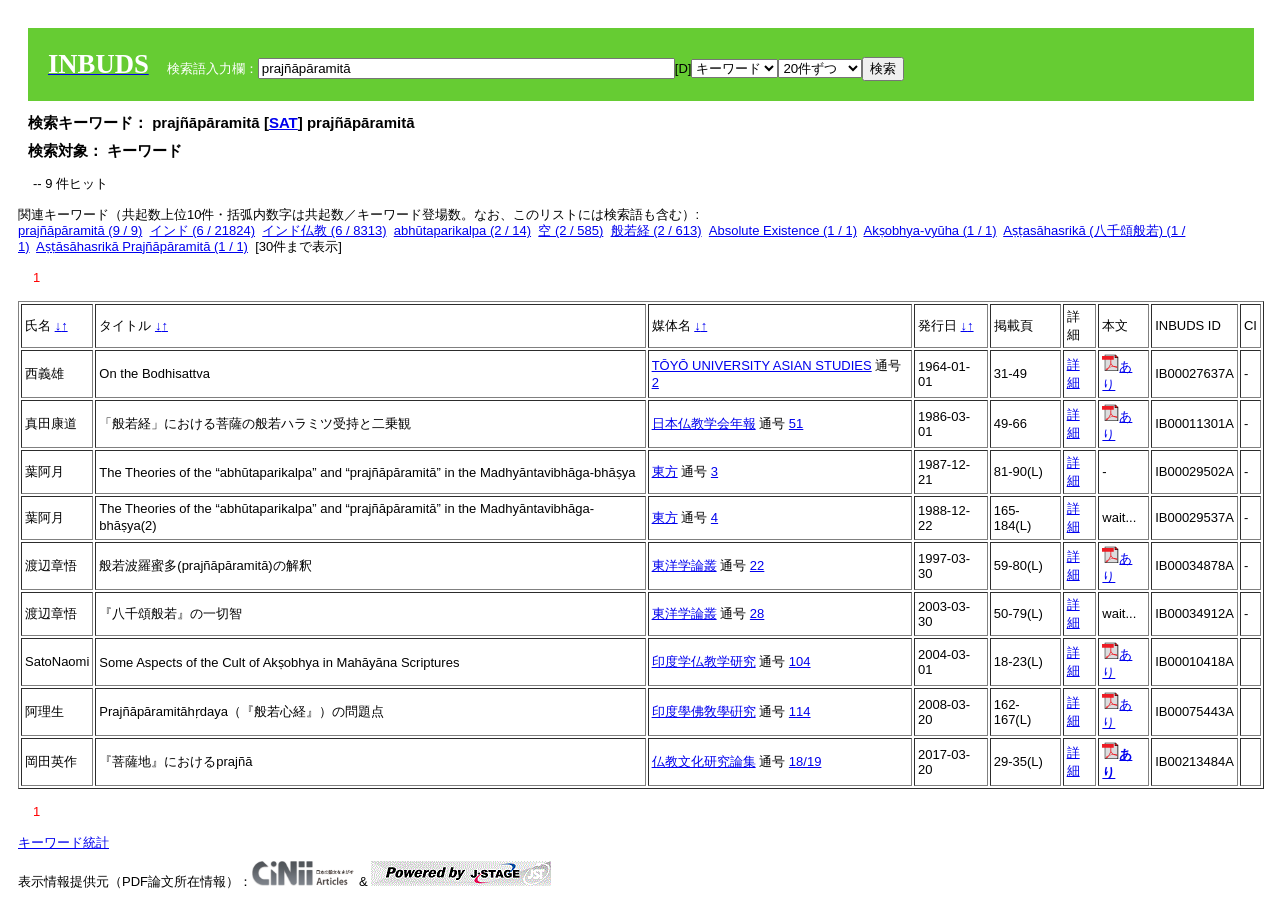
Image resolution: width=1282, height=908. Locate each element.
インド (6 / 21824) (203, 230)
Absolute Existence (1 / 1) (783, 230)
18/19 (805, 761)
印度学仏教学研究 (704, 661)
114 (800, 711)
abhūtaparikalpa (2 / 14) (462, 230)
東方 (665, 471)
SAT (283, 122)
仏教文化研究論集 (704, 761)
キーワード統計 (63, 842)
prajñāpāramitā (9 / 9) (80, 230)
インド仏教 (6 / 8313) (324, 230)
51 (796, 423)
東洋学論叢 (684, 565)
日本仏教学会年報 (704, 423)
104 (800, 661)
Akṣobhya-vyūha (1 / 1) (929, 230)
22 (757, 565)
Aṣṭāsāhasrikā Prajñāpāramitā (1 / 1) (142, 246)
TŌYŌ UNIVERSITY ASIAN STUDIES (762, 365)
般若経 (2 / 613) (656, 230)
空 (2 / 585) (570, 230)
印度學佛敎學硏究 (704, 711)
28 (757, 613)
